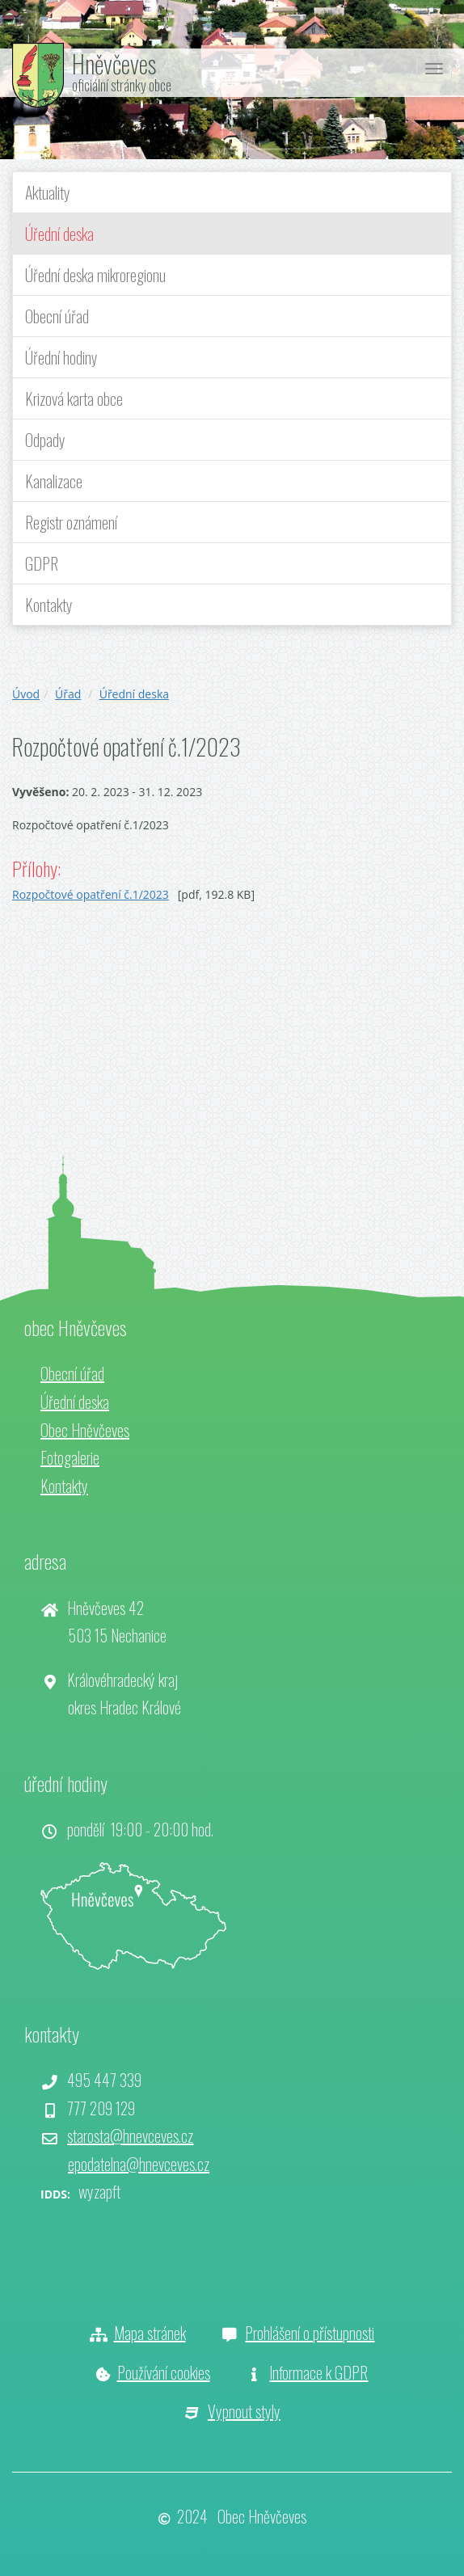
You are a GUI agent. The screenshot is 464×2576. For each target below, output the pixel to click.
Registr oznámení (71, 522)
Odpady (45, 440)
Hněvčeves (114, 63)
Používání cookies (163, 2372)
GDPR (41, 563)
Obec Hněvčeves (84, 1430)
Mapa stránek (150, 2333)
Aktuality (47, 192)
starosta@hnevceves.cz (130, 2135)
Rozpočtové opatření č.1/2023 (90, 894)
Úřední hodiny (61, 357)
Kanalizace (53, 481)
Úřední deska (59, 233)
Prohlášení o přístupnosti (309, 2333)
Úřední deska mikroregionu (95, 275)
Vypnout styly (244, 2411)
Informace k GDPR (318, 2372)
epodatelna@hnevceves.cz (138, 2164)
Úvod (26, 694)
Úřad (68, 694)
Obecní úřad (57, 316)
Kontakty (49, 604)
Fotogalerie (69, 1457)
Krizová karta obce (74, 398)
